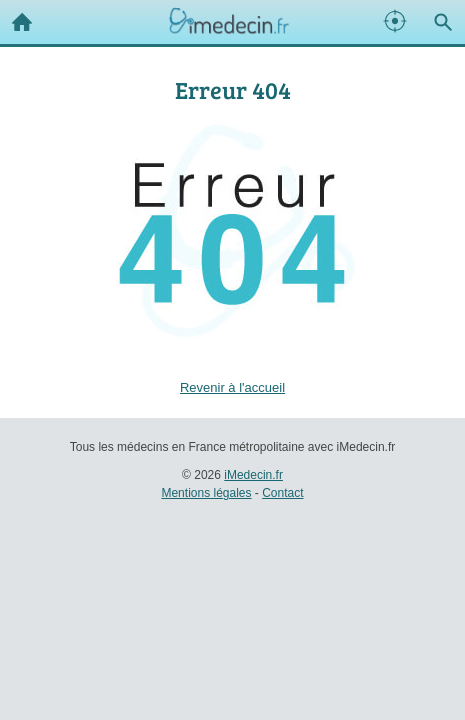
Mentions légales (206, 493)
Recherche (438, 18)
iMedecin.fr (253, 475)
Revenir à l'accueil (232, 387)
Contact (282, 493)
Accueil (16, 17)
